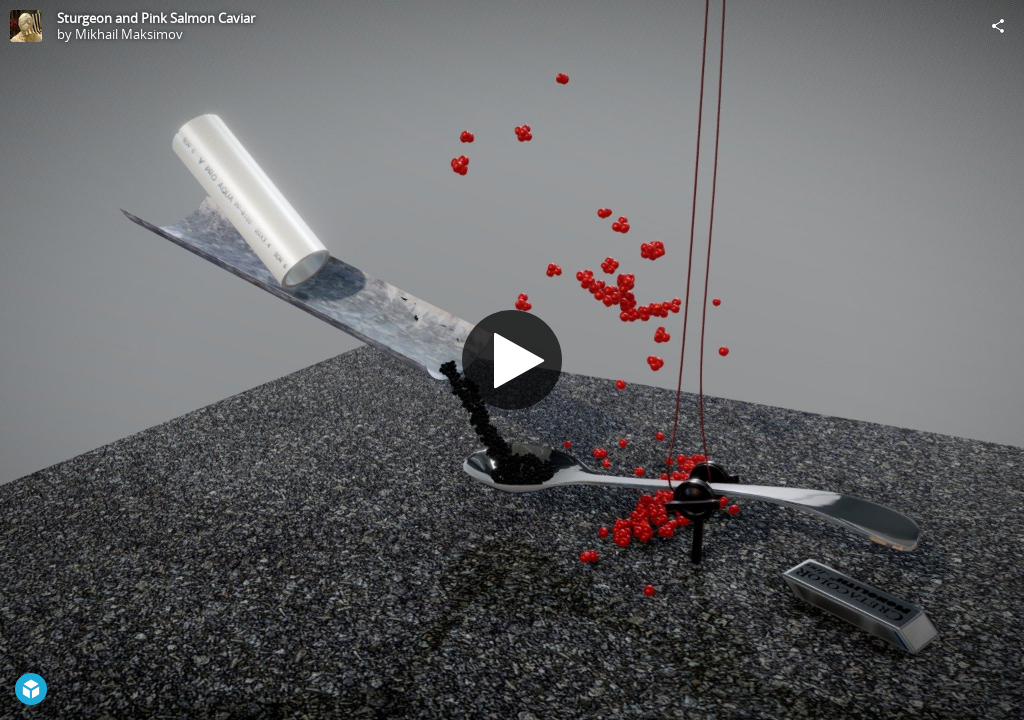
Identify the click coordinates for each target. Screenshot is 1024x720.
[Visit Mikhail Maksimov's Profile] (26, 26)
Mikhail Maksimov (129, 34)
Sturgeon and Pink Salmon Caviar (156, 18)
